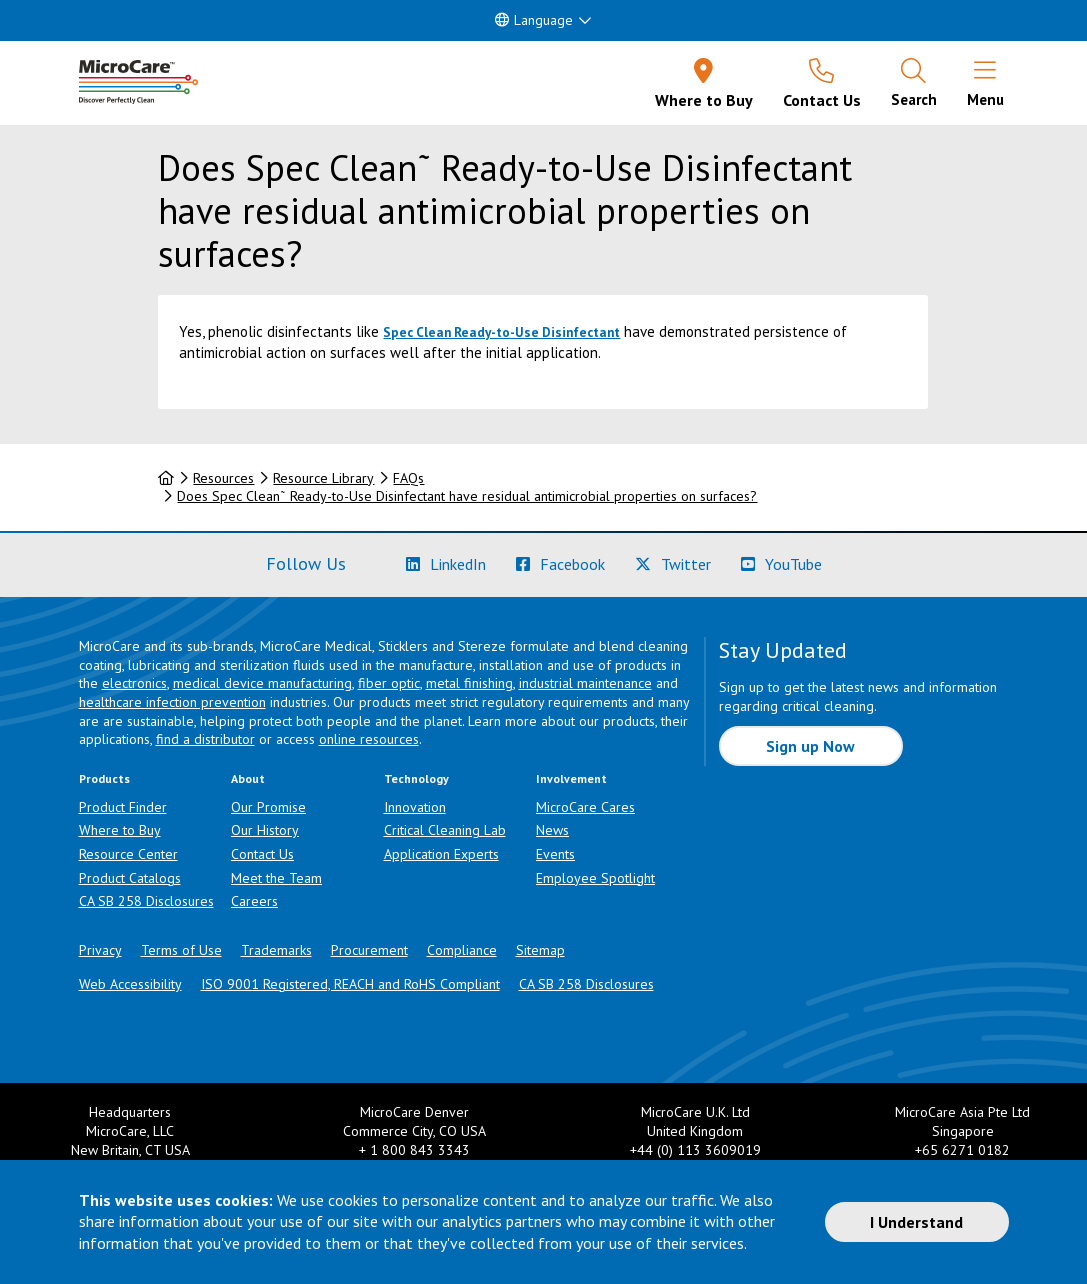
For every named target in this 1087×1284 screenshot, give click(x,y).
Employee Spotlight (595, 878)
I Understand (916, 1222)
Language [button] (534, 20)
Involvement (571, 778)
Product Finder (123, 807)
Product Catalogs (130, 878)
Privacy (100, 950)
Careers (254, 901)
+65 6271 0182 (962, 1150)
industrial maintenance (585, 683)
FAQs (408, 478)
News (552, 830)
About (248, 778)
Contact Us (262, 854)
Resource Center (128, 854)
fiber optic (389, 683)
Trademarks (276, 950)
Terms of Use (181, 950)
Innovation (415, 807)
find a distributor (205, 739)
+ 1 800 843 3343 (414, 1150)
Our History (265, 830)
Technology (416, 778)
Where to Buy (120, 830)
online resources (369, 739)
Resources (223, 478)
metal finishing (469, 683)
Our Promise (268, 807)
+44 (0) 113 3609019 (695, 1150)
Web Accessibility (130, 984)
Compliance (462, 950)
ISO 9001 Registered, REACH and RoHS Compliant (350, 984)
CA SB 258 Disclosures (146, 901)
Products (104, 778)
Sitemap (540, 950)
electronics (134, 683)
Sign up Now (810, 746)
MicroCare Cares (585, 807)
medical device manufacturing (262, 683)
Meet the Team (276, 878)
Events (555, 854)
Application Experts (441, 854)
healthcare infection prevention (172, 702)
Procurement (369, 950)
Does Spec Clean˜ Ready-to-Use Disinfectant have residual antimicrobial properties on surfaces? (467, 496)
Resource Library (323, 478)
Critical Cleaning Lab (445, 830)
